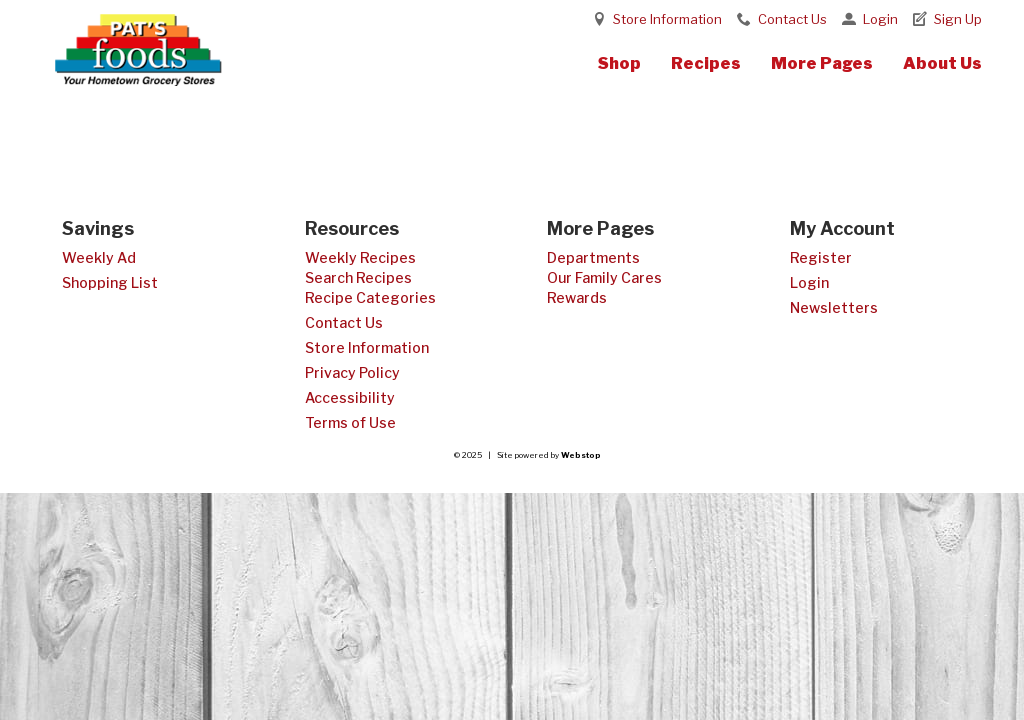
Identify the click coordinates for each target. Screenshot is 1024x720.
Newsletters (834, 307)
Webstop (581, 455)
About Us (942, 63)
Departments (593, 257)
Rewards (577, 297)
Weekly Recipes (360, 257)
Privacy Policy (352, 372)
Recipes (706, 63)
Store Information (667, 19)
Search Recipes (358, 277)
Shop (619, 63)
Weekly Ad (99, 257)
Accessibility (350, 397)
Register (821, 257)
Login (880, 19)
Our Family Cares (604, 277)
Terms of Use (350, 422)
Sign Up (958, 19)
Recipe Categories (370, 297)
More (822, 63)
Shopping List (110, 282)
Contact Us (792, 19)
